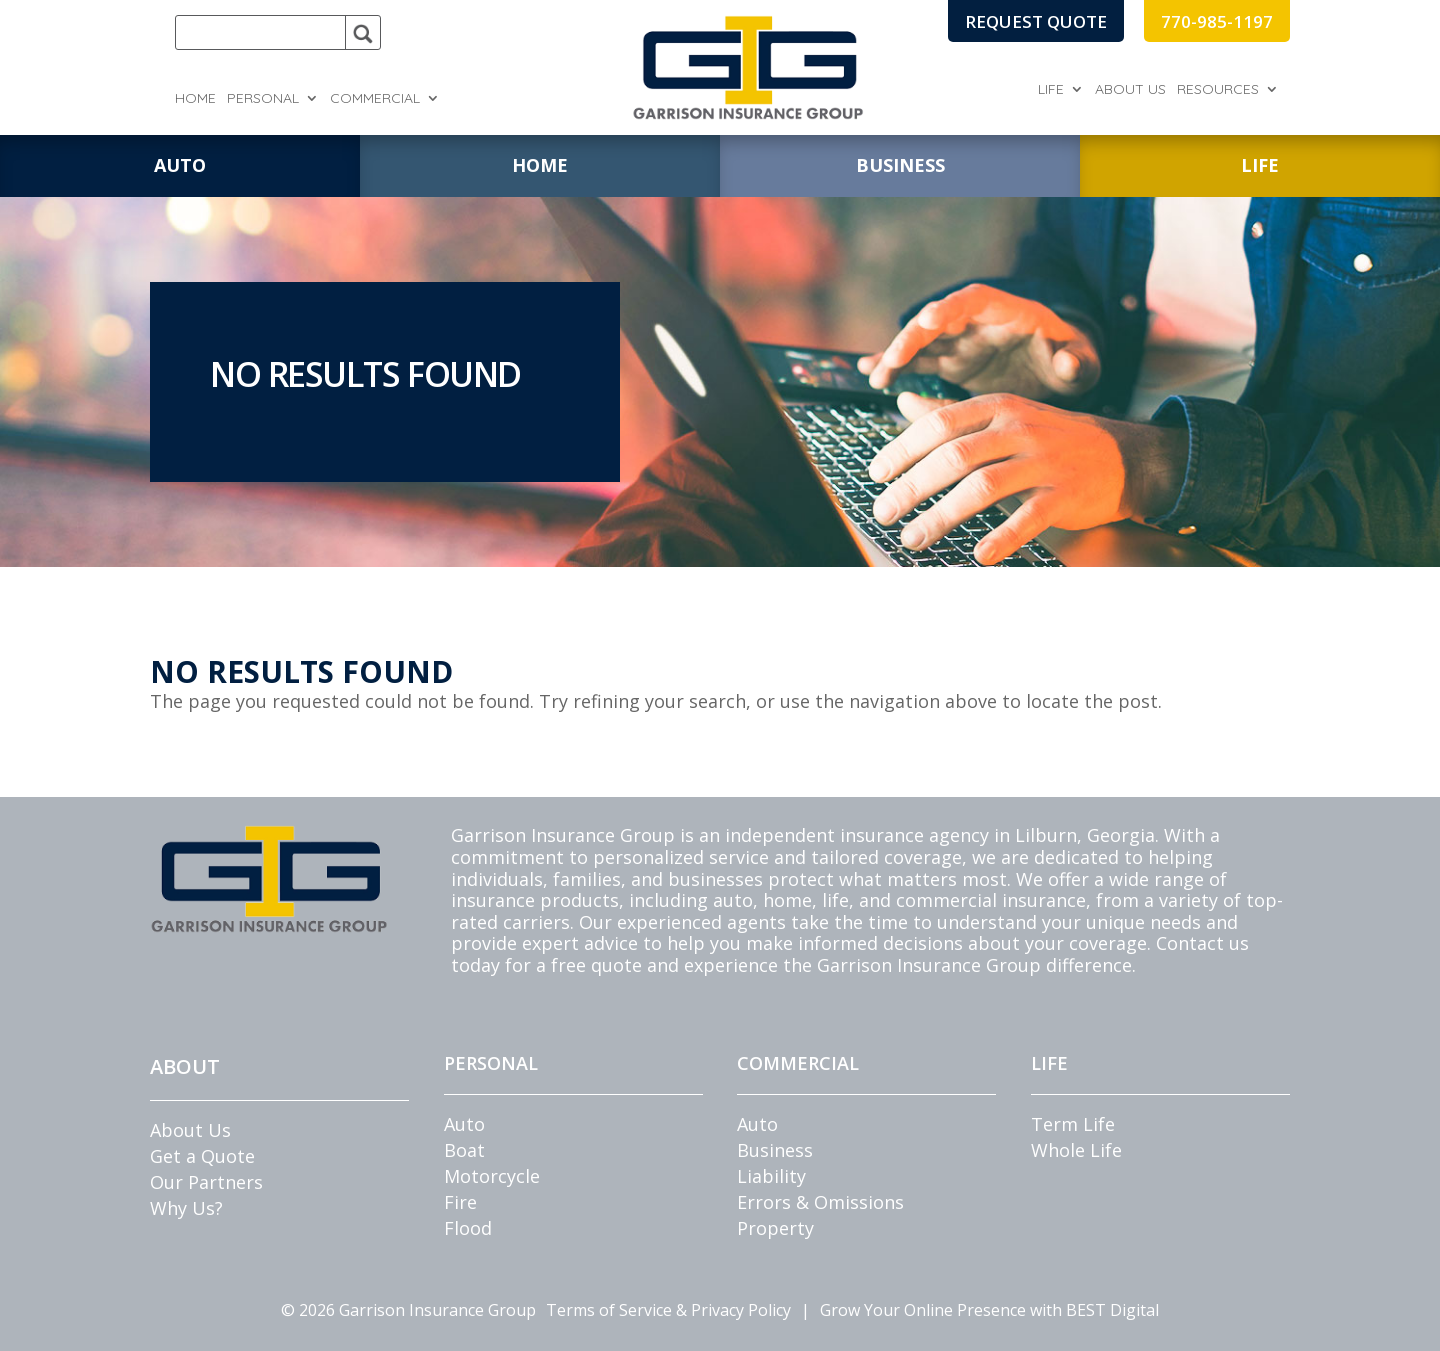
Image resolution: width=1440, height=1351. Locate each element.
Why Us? (186, 1208)
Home (195, 99)
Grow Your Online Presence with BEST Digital (989, 1310)
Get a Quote (202, 1156)
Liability (771, 1176)
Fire (460, 1202)
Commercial (375, 99)
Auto (464, 1124)
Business (775, 1150)
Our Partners (206, 1182)
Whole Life (1076, 1150)
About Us (1130, 90)
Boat (464, 1150)
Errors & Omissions (820, 1202)
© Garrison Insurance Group (408, 1310)
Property (775, 1228)
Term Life (1073, 1124)
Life (1051, 90)
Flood (468, 1228)
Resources (1218, 90)
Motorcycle (492, 1176)
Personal (263, 99)
